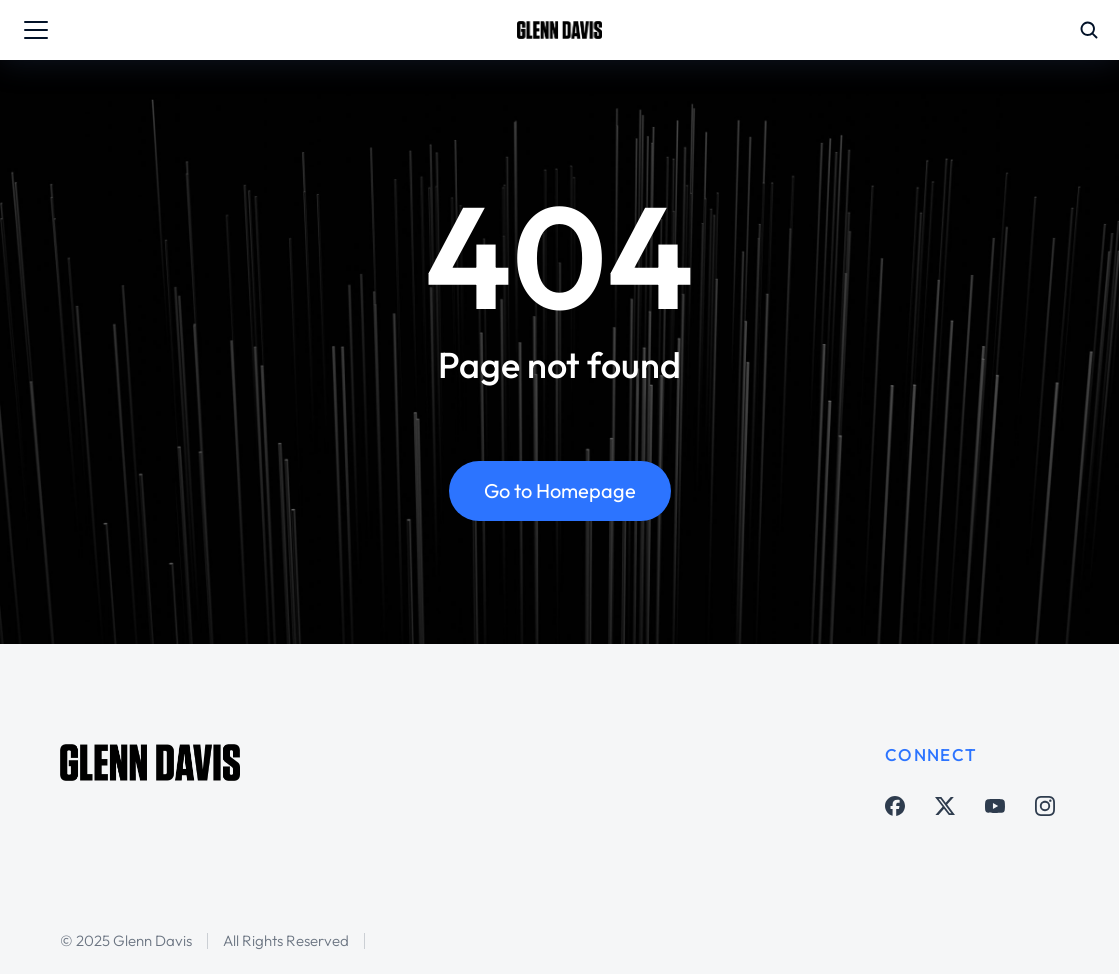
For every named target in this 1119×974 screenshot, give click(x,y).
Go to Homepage (560, 490)
